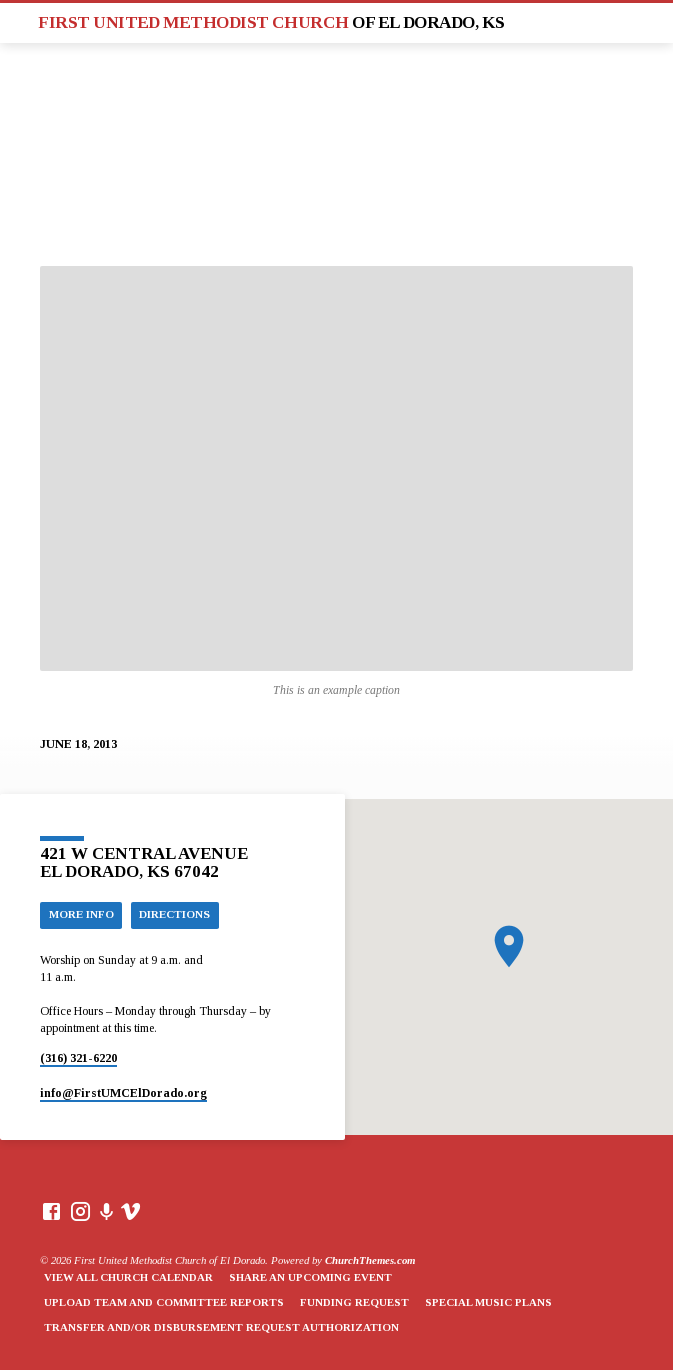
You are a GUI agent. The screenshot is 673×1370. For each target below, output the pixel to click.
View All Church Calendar (128, 1277)
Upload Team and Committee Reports (164, 1302)
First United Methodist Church (271, 22)
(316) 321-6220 (78, 1058)
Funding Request (354, 1302)
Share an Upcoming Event (310, 1277)
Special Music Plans (488, 1302)
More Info (81, 914)
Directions (174, 914)
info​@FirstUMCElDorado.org (123, 1093)
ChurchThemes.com (370, 1260)
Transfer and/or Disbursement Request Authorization (221, 1327)
